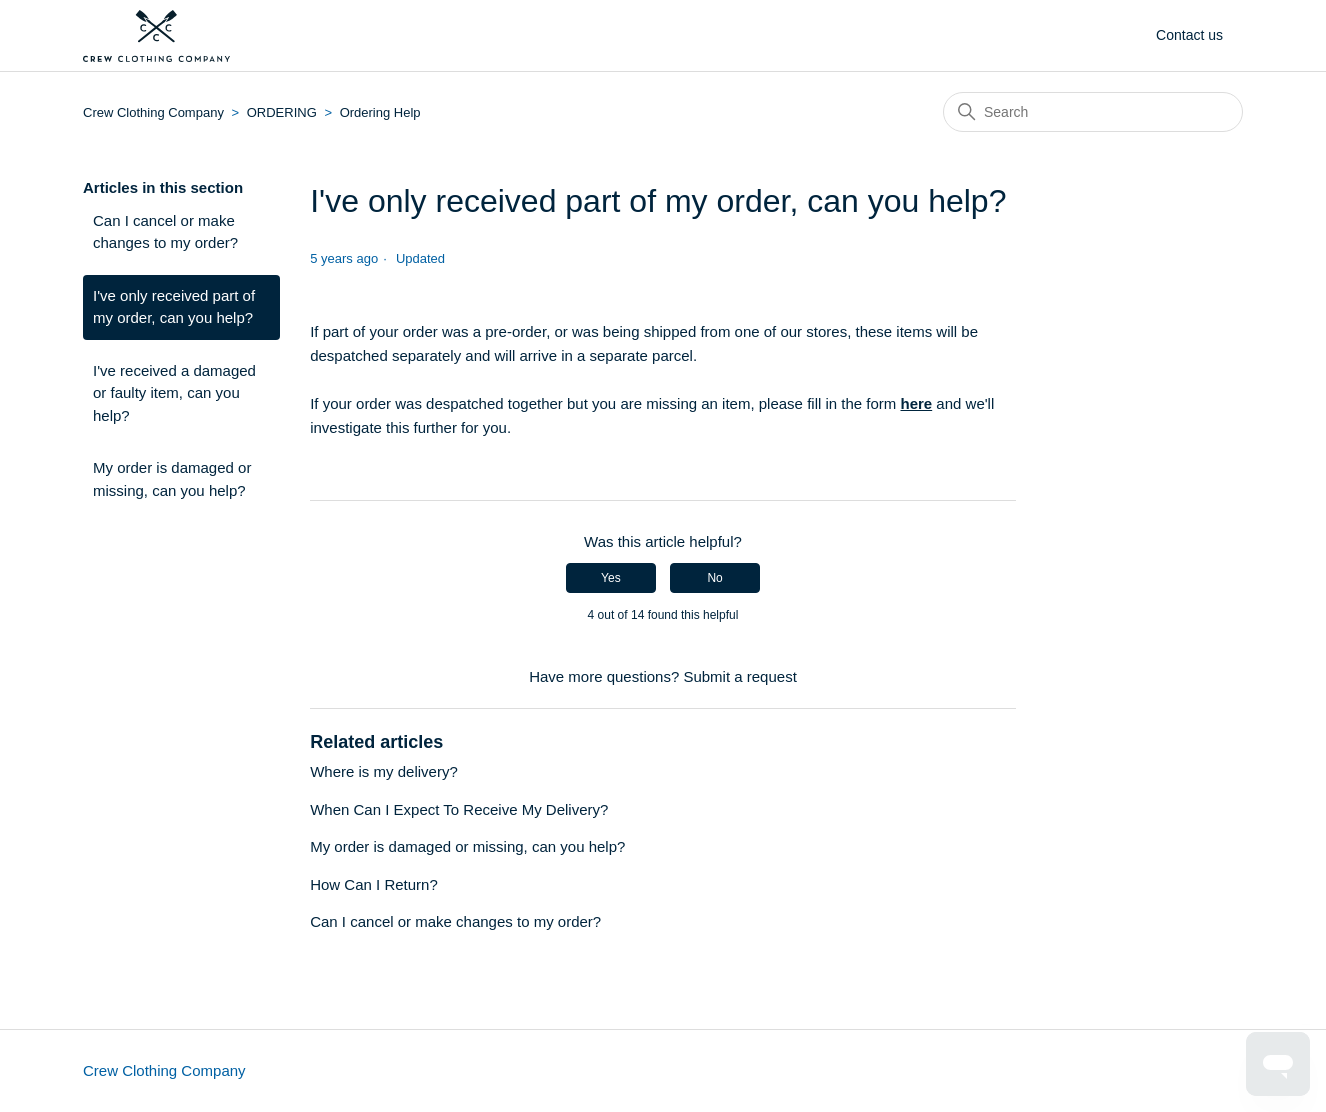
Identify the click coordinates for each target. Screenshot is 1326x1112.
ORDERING (282, 112)
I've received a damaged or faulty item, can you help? (174, 393)
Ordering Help (380, 112)
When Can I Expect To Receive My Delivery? (459, 809)
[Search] (1093, 112)
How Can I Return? (374, 884)
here (917, 403)
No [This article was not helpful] (714, 578)
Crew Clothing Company (155, 112)
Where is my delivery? (384, 771)
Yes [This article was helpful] (611, 578)
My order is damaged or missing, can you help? (172, 479)
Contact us (1189, 35)
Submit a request (739, 676)
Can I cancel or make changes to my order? (165, 232)
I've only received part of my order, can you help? (174, 307)
